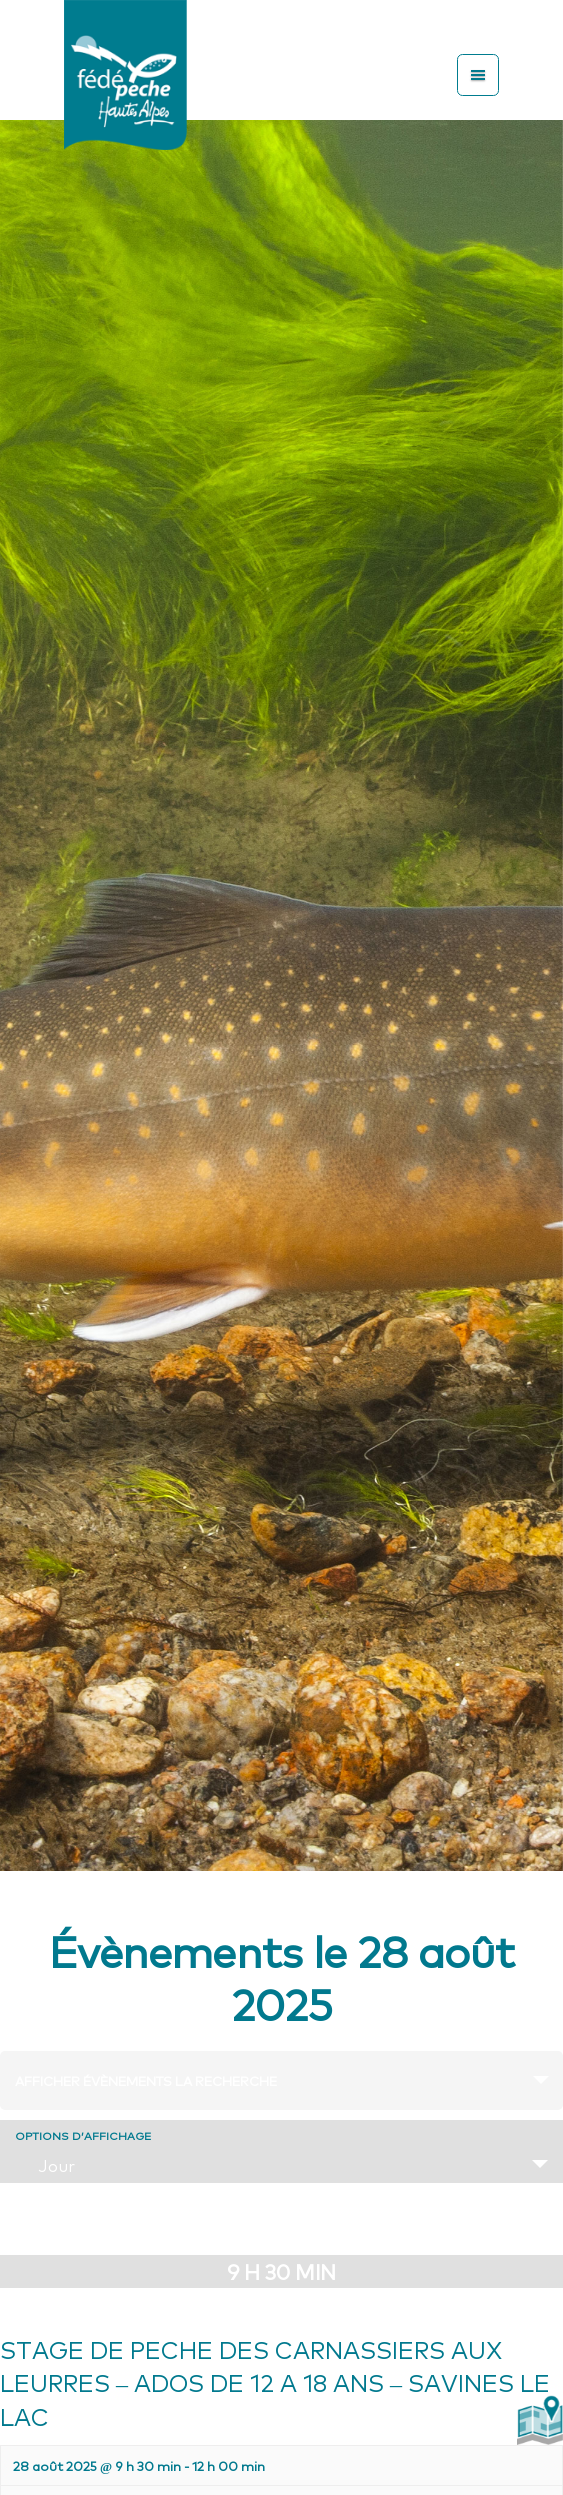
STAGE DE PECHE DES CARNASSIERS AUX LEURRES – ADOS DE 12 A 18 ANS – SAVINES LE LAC (275, 2382)
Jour (44, 2165)
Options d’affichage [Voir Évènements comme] (83, 2135)
